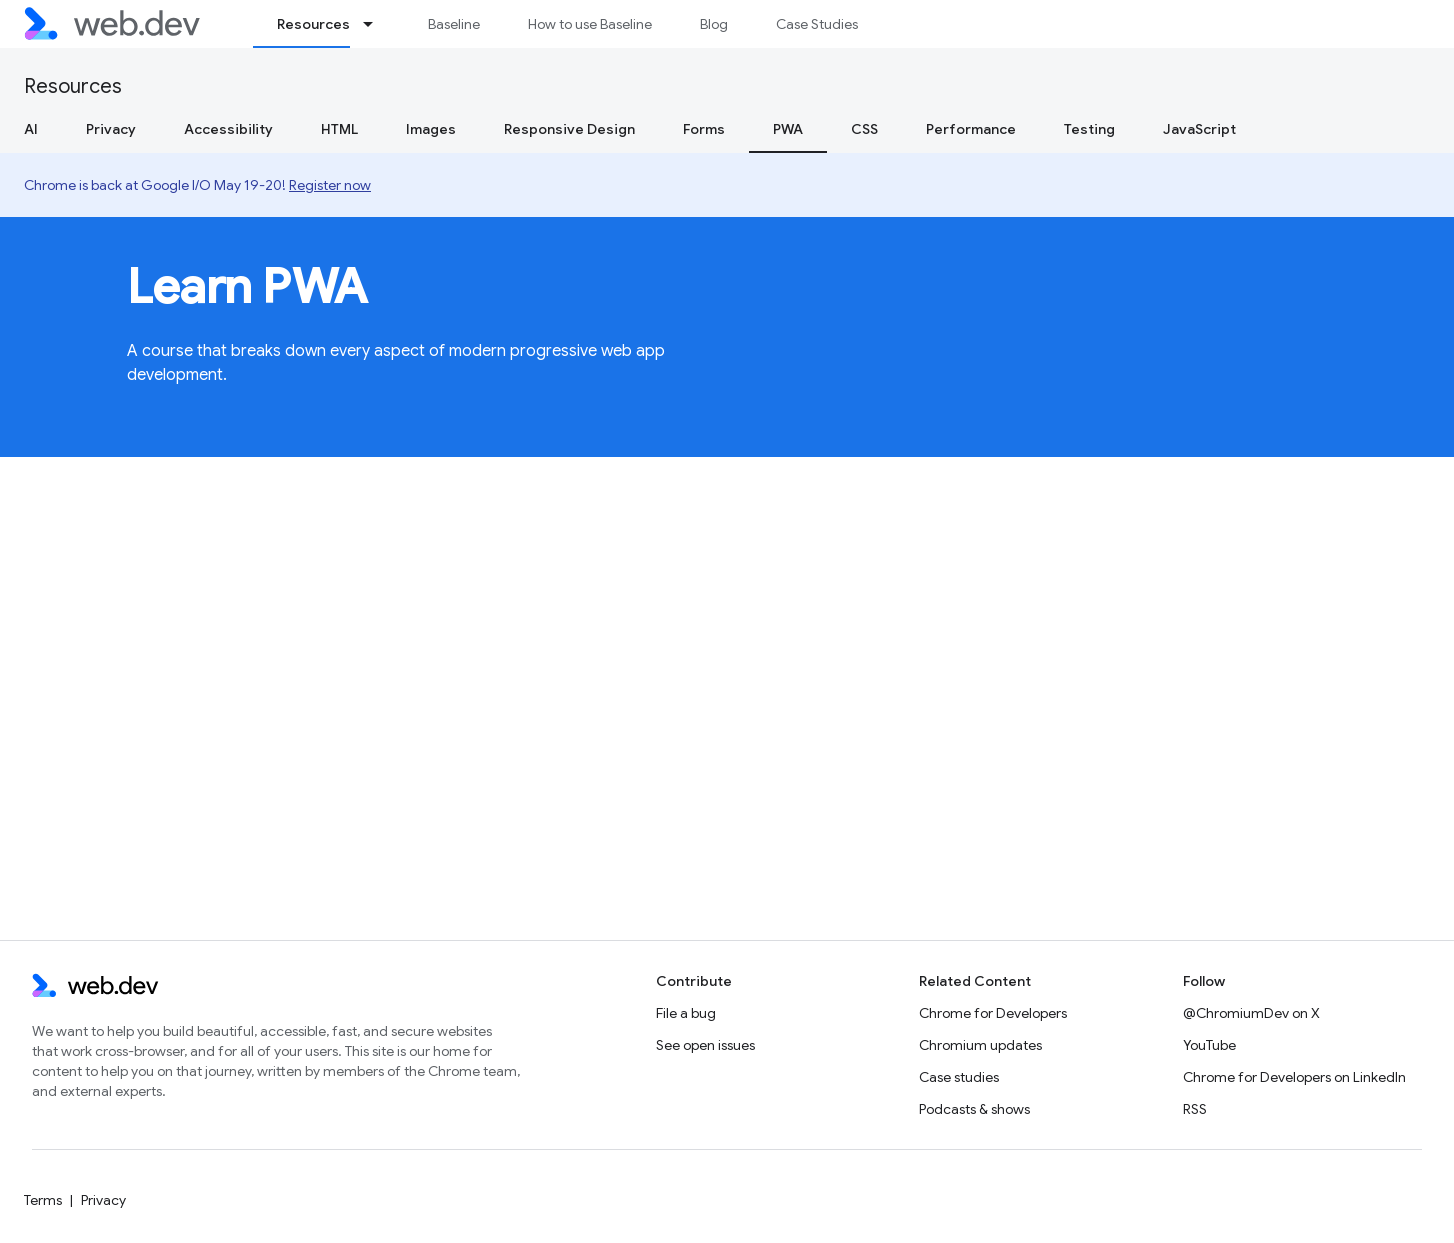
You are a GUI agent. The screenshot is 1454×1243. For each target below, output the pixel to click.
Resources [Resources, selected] (313, 24)
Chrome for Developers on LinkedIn (1294, 1077)
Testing (1089, 129)
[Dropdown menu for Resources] (377, 24)
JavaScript (1199, 129)
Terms (43, 1200)
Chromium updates (980, 1045)
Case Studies (817, 24)
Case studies (959, 1077)
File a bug (686, 1013)
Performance (971, 129)
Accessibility (228, 129)
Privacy (111, 129)
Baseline (454, 24)
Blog (714, 24)
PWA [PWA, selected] (788, 129)
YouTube (1209, 1045)
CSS (864, 129)
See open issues (705, 1045)
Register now (330, 185)
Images (431, 129)
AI (31, 129)
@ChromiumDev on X (1251, 1013)
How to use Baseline (590, 24)
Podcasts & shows (974, 1109)
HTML (339, 129)
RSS (1195, 1109)
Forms (704, 129)
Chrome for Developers (993, 1013)
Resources (73, 86)
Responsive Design (569, 129)
